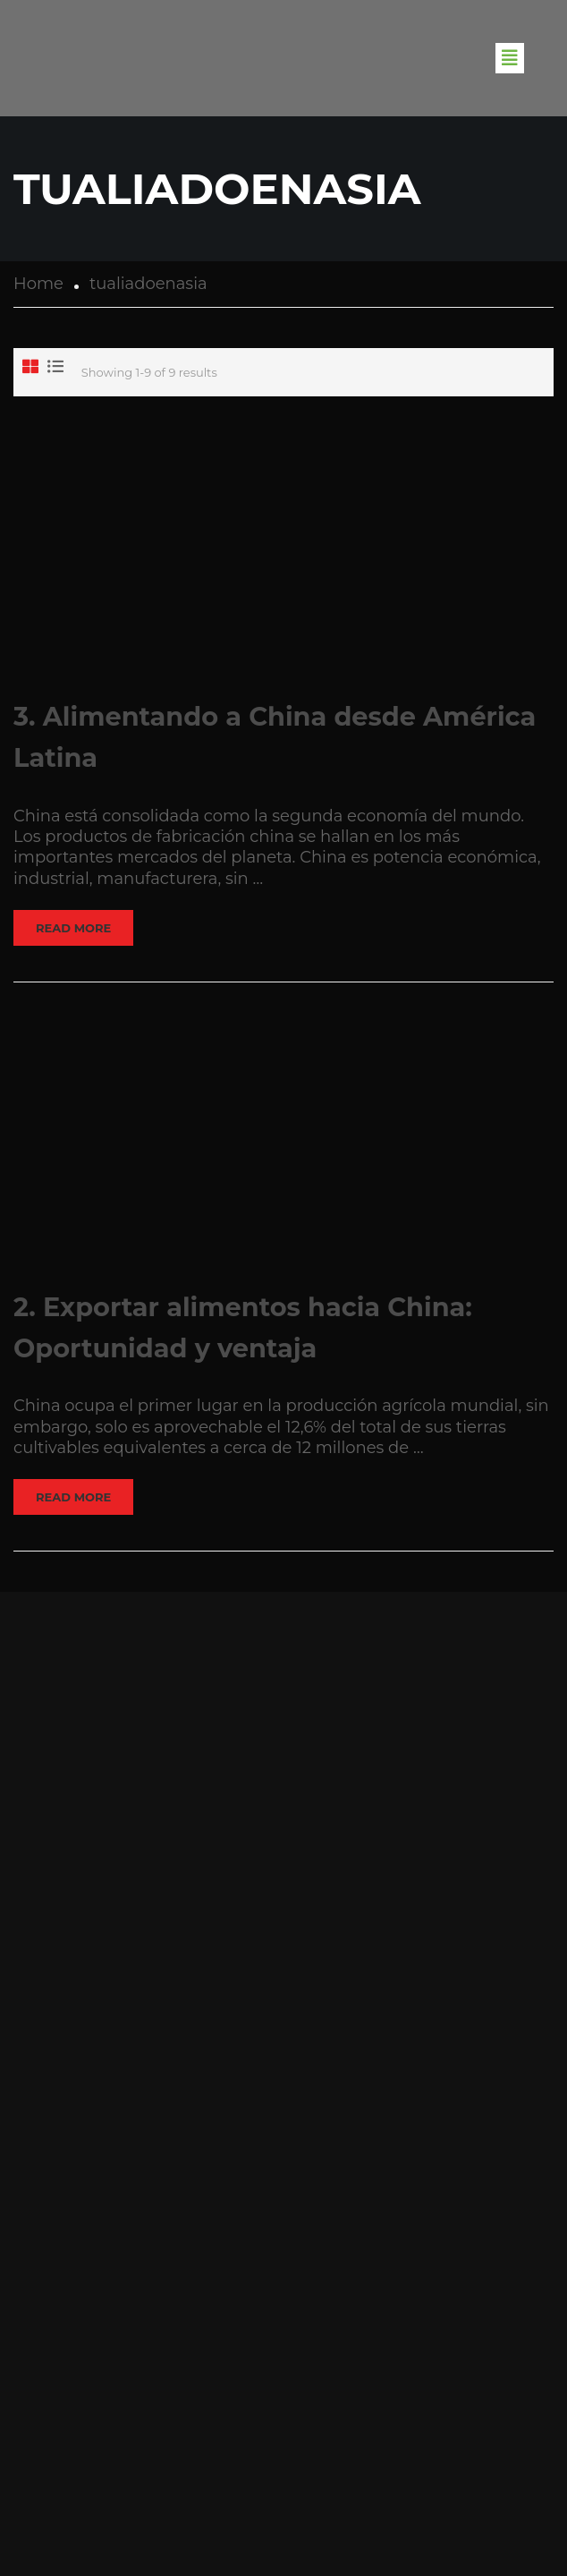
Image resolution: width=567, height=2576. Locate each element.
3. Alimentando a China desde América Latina (274, 737)
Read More (73, 928)
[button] (509, 58)
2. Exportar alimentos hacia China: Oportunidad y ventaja (242, 1327)
